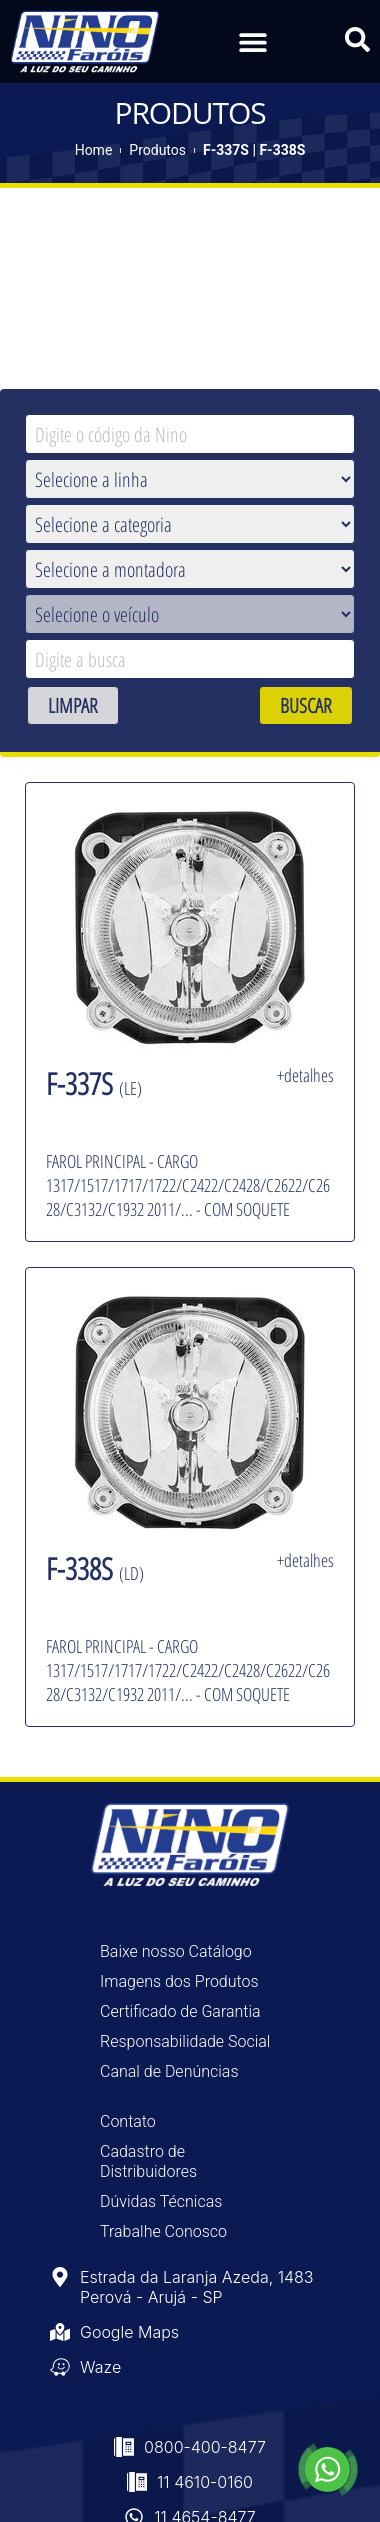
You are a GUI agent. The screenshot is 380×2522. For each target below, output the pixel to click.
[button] (252, 41)
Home (94, 150)
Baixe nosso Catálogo (176, 1951)
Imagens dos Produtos (179, 1981)
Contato (128, 2121)
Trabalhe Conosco (163, 2231)
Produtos (157, 150)
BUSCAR (306, 705)
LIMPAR (73, 705)
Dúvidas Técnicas (161, 2201)
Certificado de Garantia (180, 2011)
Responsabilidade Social (185, 2041)
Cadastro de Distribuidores (148, 2161)
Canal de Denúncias (169, 2071)
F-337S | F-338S (254, 150)
